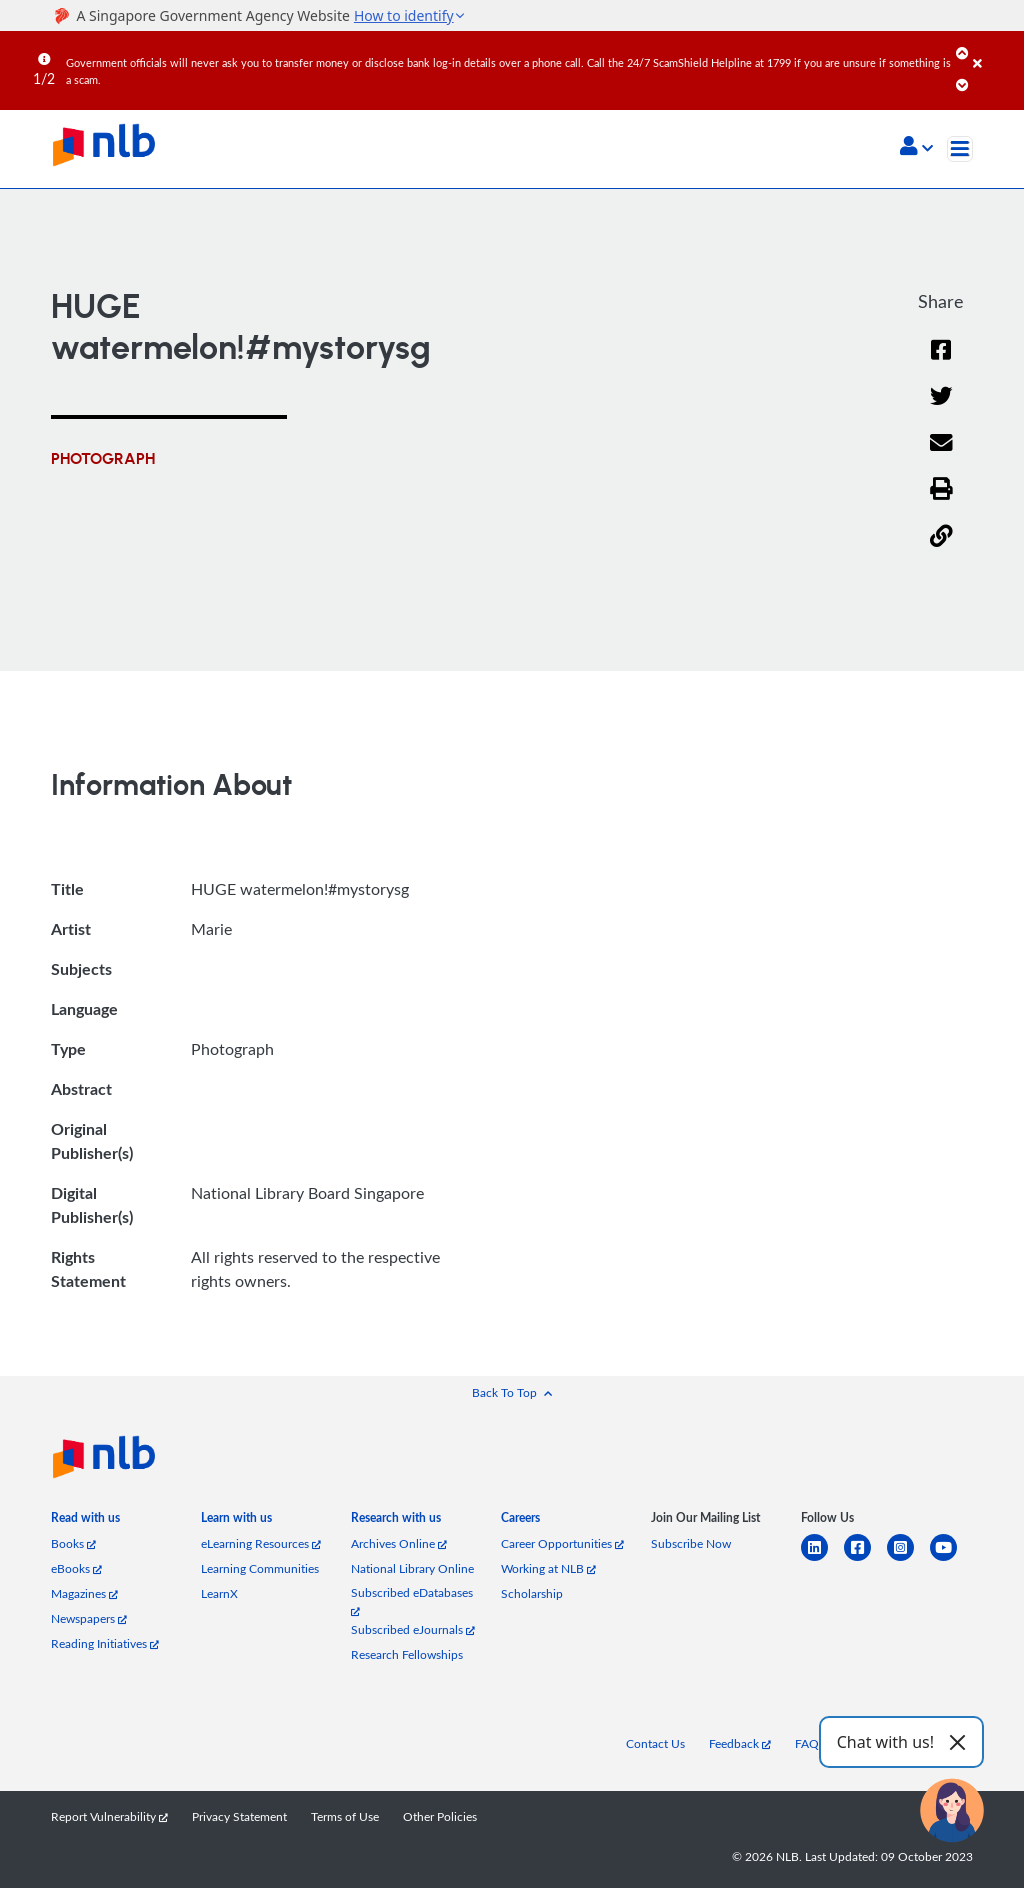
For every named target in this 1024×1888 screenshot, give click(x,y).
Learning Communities (260, 1568)
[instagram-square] (908, 1559)
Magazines (84, 1593)
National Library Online (412, 1568)
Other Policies (440, 1816)
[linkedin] (822, 1559)
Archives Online (399, 1543)
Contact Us (655, 1743)
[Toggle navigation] (960, 149)
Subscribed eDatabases (412, 1600)
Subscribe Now (691, 1543)
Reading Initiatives (105, 1643)
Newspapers (89, 1618)
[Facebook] (941, 362)
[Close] (995, 49)
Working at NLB (548, 1568)
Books (73, 1543)
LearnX (219, 1593)
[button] (916, 148)
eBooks (76, 1568)
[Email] (941, 455)
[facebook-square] (865, 1559)
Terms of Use (345, 1816)
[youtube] (951, 1559)
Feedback (740, 1743)
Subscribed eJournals (413, 1629)
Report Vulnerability (109, 1816)
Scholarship (532, 1593)
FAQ (807, 1743)
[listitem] (85, 1521)
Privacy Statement (239, 1816)
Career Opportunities (562, 1543)
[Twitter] (941, 408)
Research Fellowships (407, 1654)
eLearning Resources (261, 1543)
